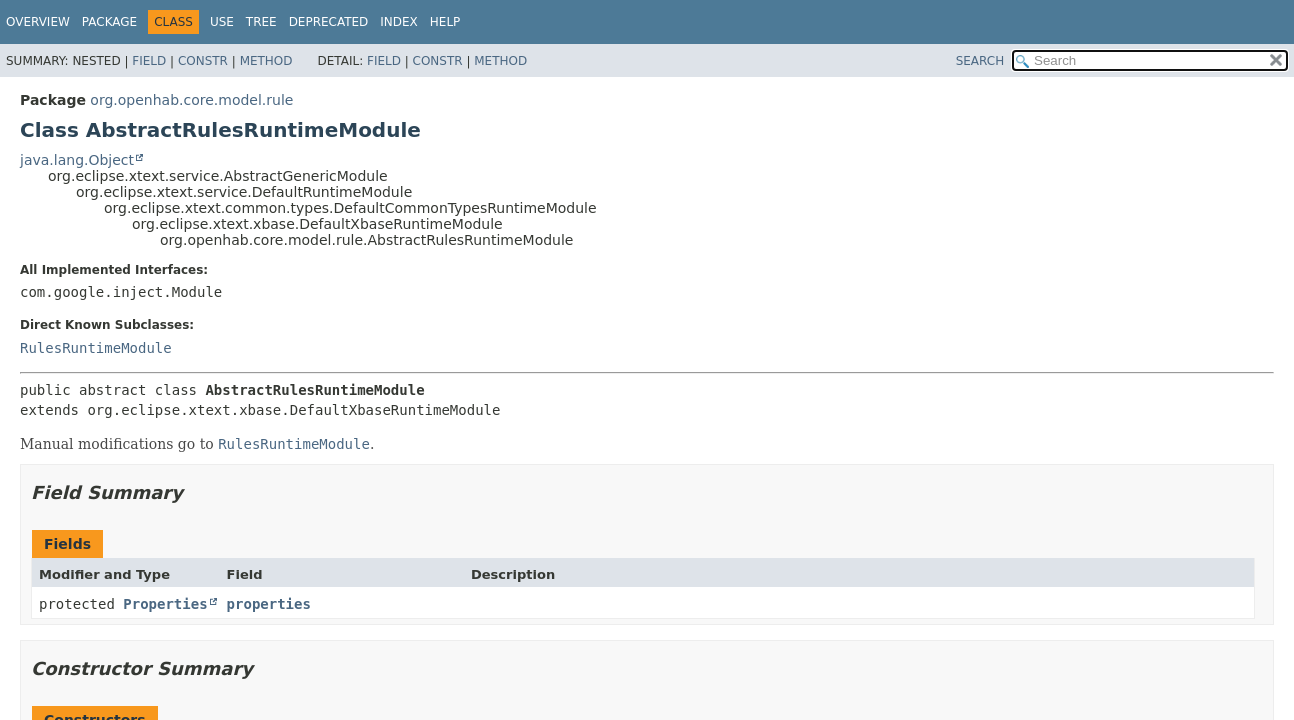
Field (149, 61)
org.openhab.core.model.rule (191, 100)
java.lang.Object (77, 160)
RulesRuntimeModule (96, 348)
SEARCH (980, 61)
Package (109, 22)
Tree (261, 22)
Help (445, 22)
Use (222, 22)
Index (399, 22)
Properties (165, 604)
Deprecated (329, 22)
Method (266, 61)
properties (269, 604)
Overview (38, 22)
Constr (203, 61)
